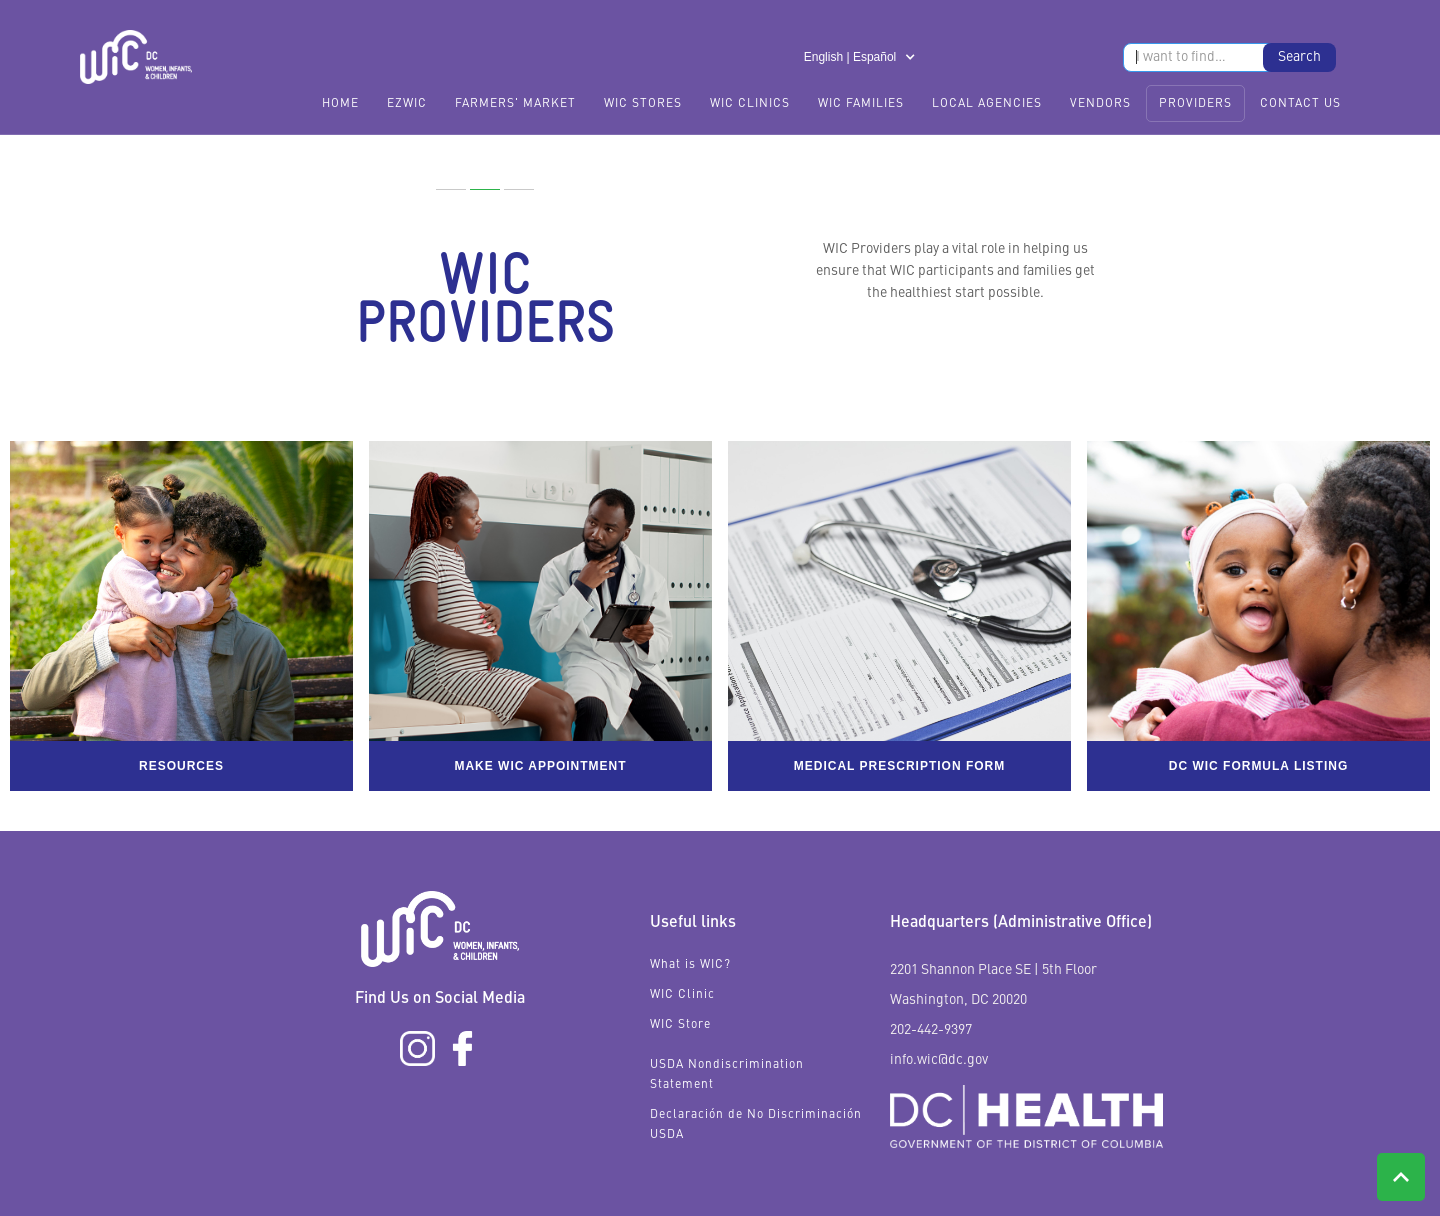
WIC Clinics (750, 104)
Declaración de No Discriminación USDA (756, 1125)
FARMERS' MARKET (515, 104)
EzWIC (407, 104)
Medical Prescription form (899, 766)
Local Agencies (987, 104)
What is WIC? (690, 965)
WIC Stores (643, 104)
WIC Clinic (682, 995)
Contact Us (1300, 104)
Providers (1195, 104)
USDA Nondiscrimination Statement (727, 1075)
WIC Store (680, 1025)
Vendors (1100, 104)
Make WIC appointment (540, 766)
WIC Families (861, 104)
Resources (181, 766)
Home (340, 104)
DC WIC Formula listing (1259, 766)
